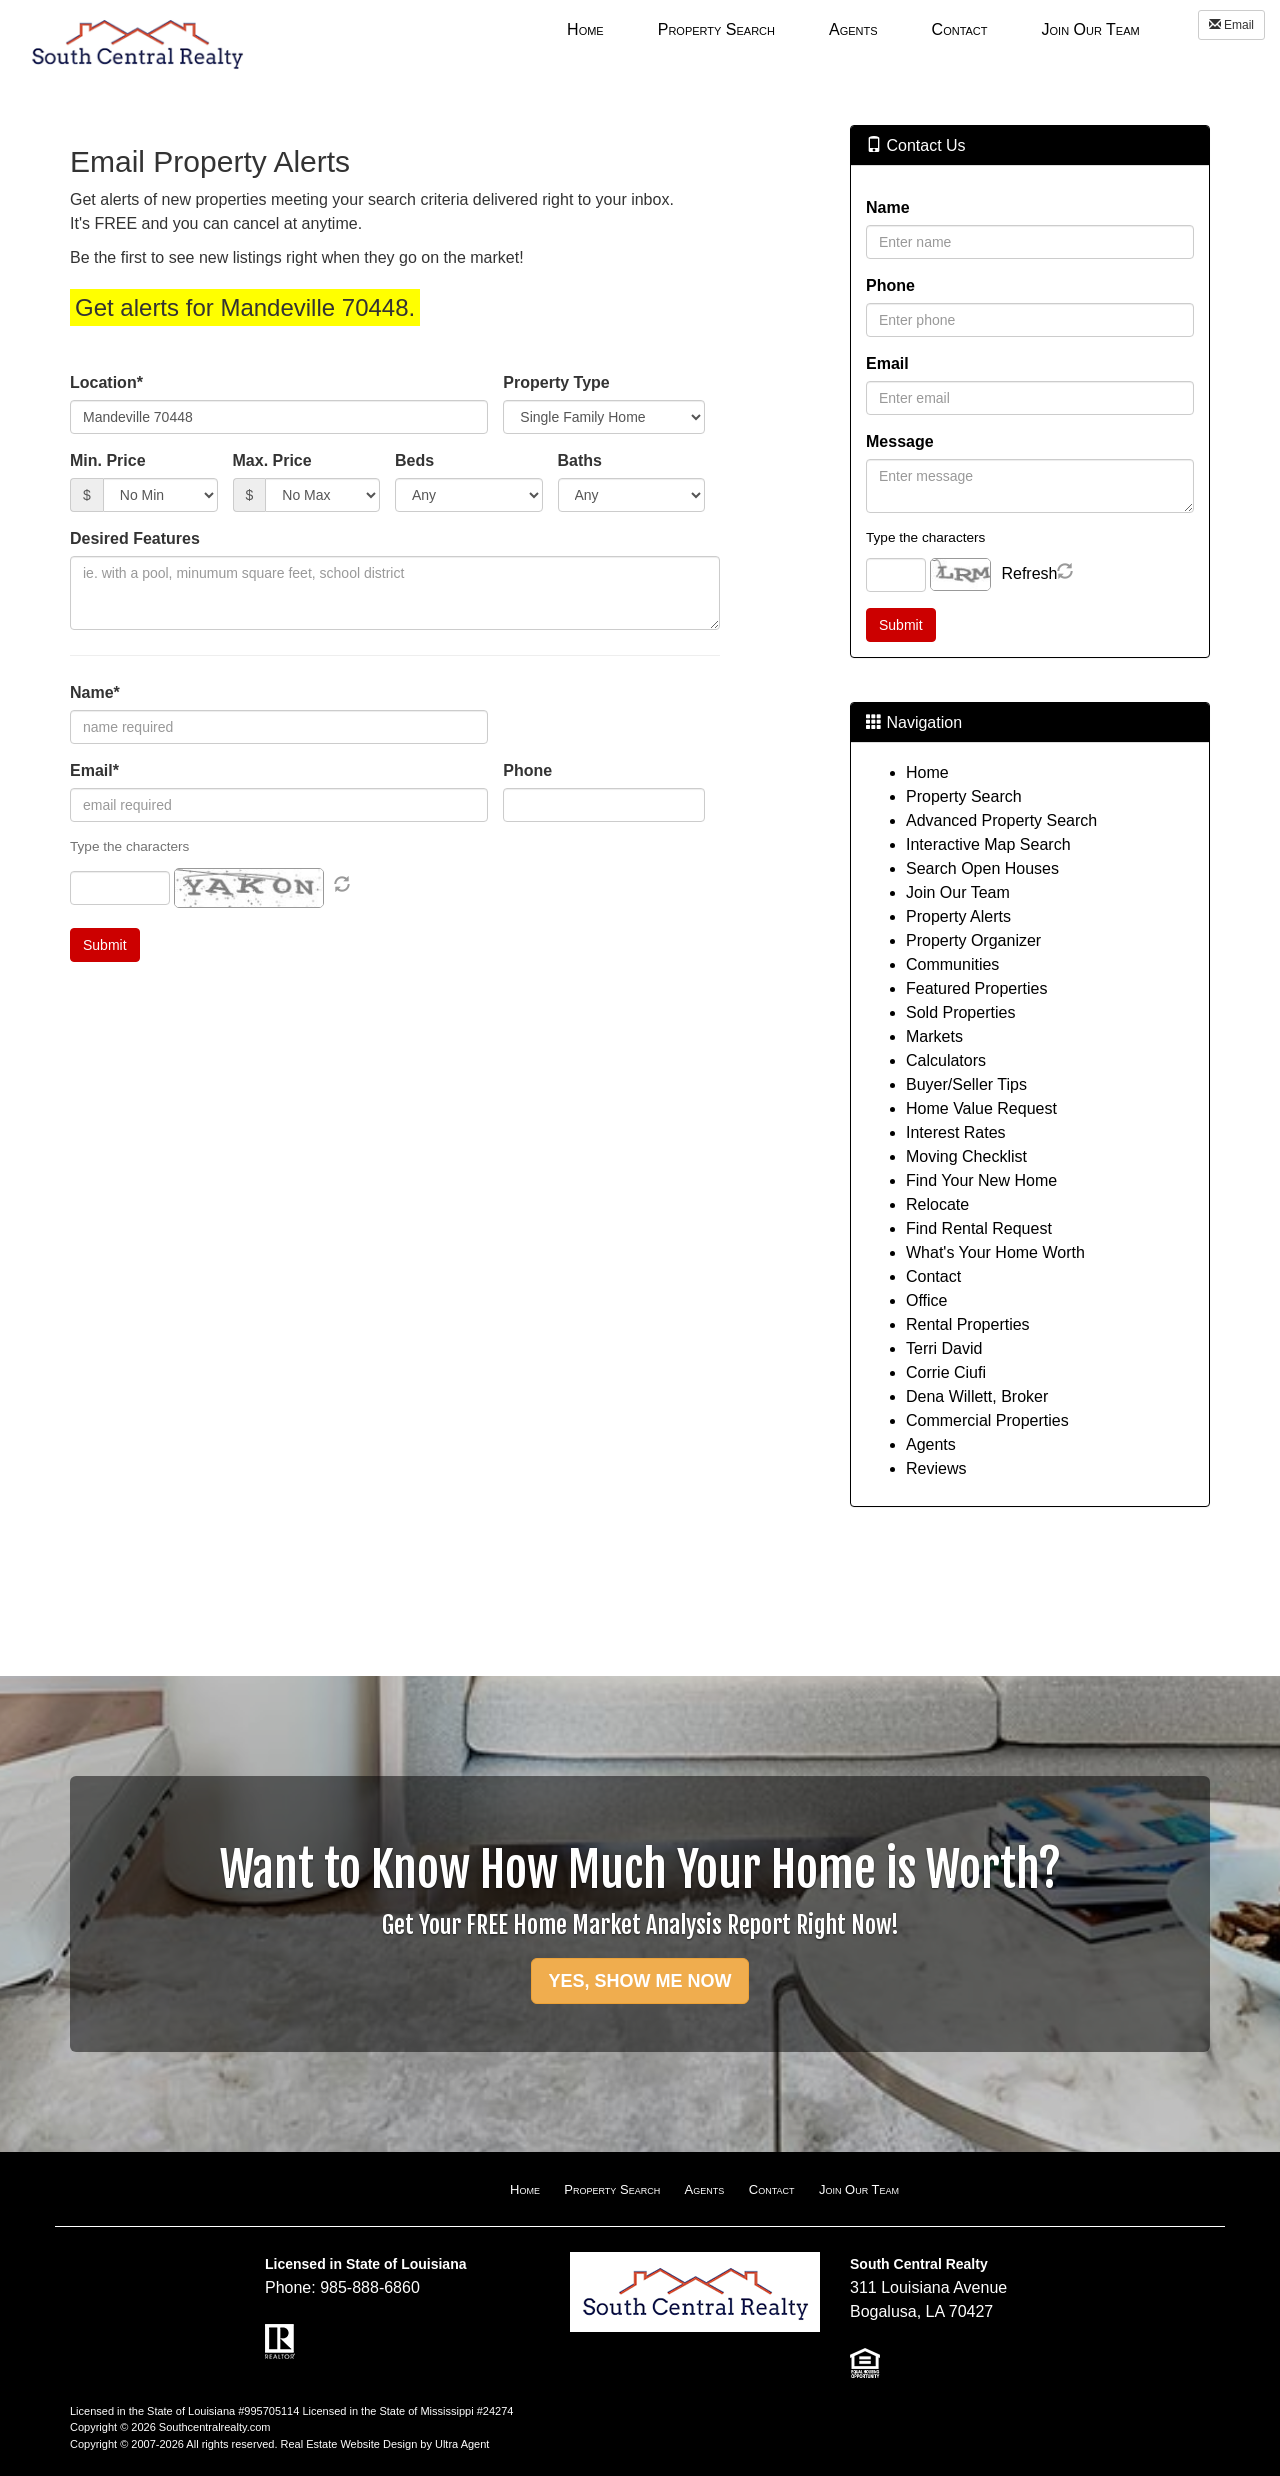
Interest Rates (956, 1132)
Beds (414, 460)
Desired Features (135, 538)
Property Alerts (958, 916)
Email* (94, 770)
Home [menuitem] (585, 29)
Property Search (964, 796)
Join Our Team (958, 892)
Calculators (946, 1060)
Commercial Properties (987, 1420)
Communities (952, 964)
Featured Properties (976, 988)
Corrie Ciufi (946, 1372)
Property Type (556, 382)
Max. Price (272, 460)
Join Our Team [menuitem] (1091, 29)
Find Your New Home (981, 1180)
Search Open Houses (982, 868)
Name (888, 207)
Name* (95, 692)
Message (900, 441)
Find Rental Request (979, 1228)
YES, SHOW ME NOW (639, 1981)
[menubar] (853, 29)
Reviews (936, 1468)
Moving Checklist (966, 1156)
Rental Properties (968, 1324)
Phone (527, 770)
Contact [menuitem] (960, 29)
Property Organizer (973, 940)
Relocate (937, 1204)
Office (927, 1300)
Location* (106, 382)
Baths (580, 460)
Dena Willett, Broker (977, 1396)
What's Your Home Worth (995, 1252)
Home (927, 772)
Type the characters (925, 537)
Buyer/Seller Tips (966, 1084)
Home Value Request (981, 1108)
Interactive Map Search (988, 844)
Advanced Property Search (1001, 820)
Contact (933, 1276)
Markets (934, 1036)
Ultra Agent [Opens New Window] (462, 2444)
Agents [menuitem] (853, 29)
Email (1231, 25)
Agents (931, 1444)
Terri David (944, 1348)
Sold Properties (960, 1012)
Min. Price (108, 460)
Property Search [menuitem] (716, 29)
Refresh (1029, 573)
